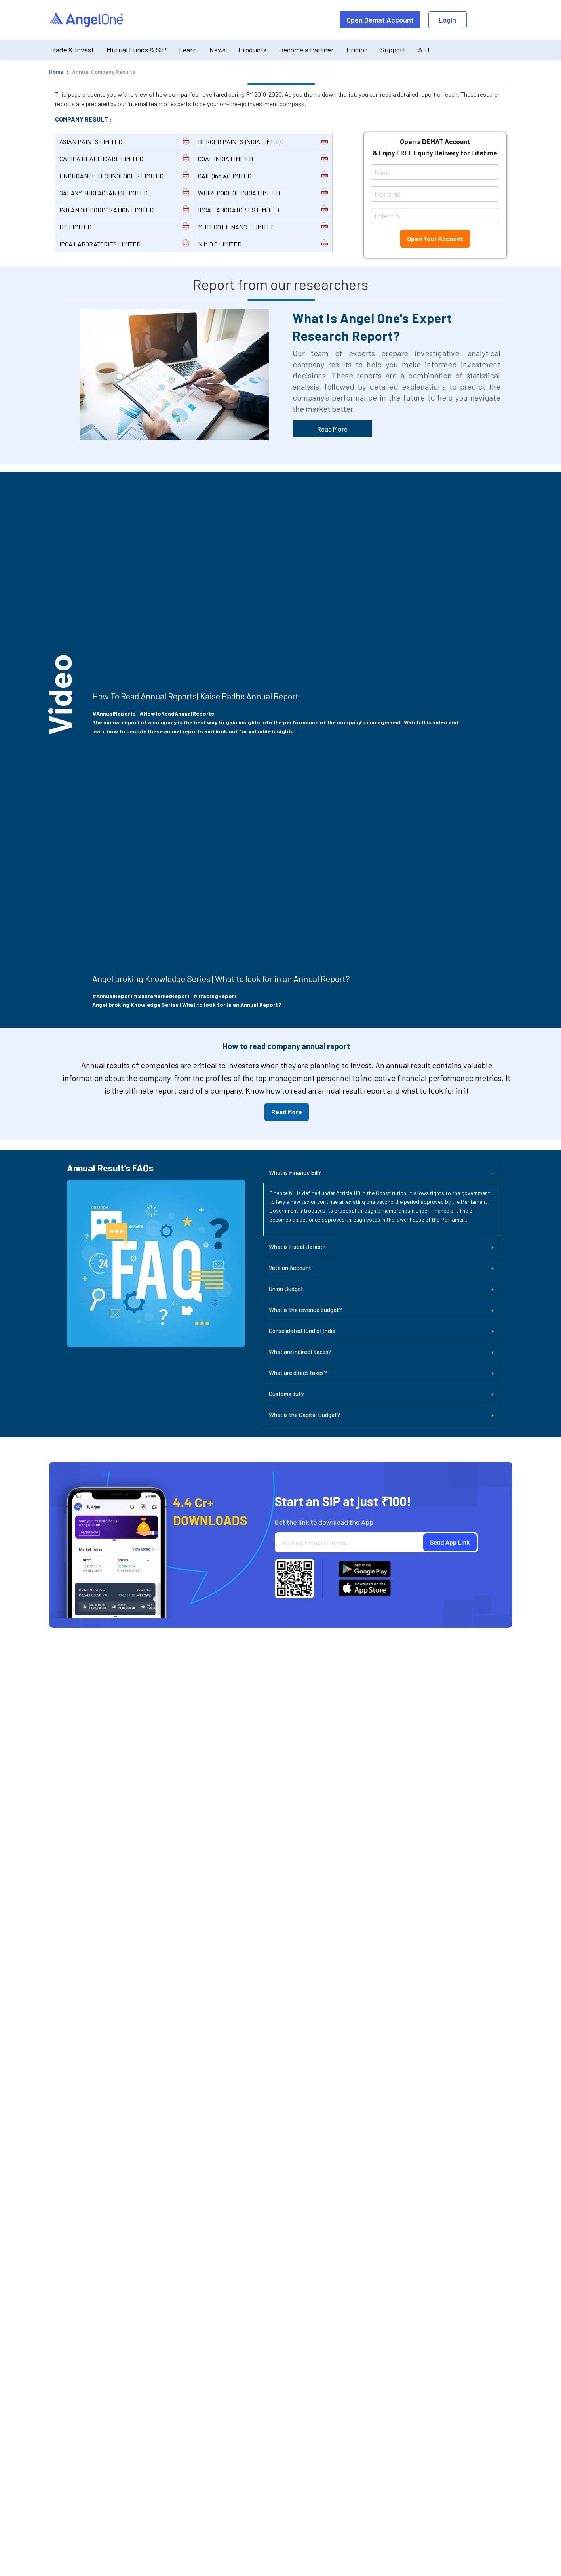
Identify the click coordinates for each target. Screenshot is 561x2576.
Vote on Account (290, 1267)
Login (447, 19)
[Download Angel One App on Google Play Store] (365, 1569)
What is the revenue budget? (305, 1309)
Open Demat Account (380, 19)
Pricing (357, 49)
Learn (188, 49)
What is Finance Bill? (295, 1172)
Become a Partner (306, 49)
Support (392, 49)
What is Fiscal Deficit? (297, 1246)
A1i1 (424, 49)
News (217, 49)
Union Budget (286, 1288)
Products (252, 49)
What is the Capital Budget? (304, 1414)
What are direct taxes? (298, 1372)
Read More (332, 429)
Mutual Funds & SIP (136, 49)
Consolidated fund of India (302, 1330)
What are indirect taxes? (300, 1351)
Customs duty (286, 1393)
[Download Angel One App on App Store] (365, 1587)
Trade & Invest (71, 49)
